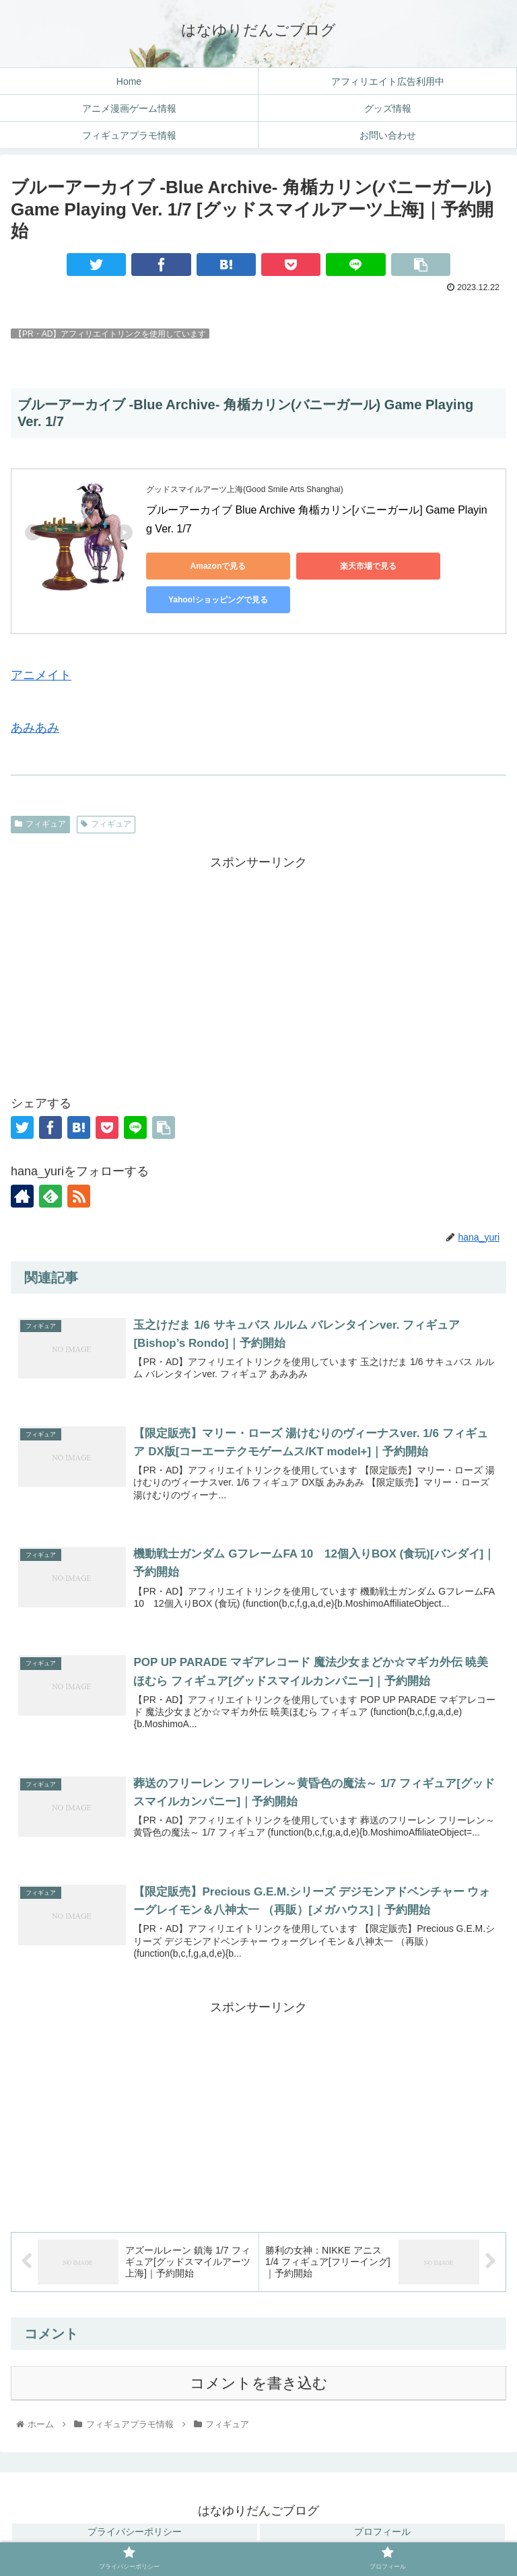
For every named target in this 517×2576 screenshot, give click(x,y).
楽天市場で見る (334, 566)
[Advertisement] (258, 968)
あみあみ (35, 727)
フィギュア (40, 824)
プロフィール (382, 2532)
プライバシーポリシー (135, 2532)
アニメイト (41, 675)
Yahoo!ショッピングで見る (206, 599)
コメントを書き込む (259, 2384)
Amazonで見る (207, 566)
